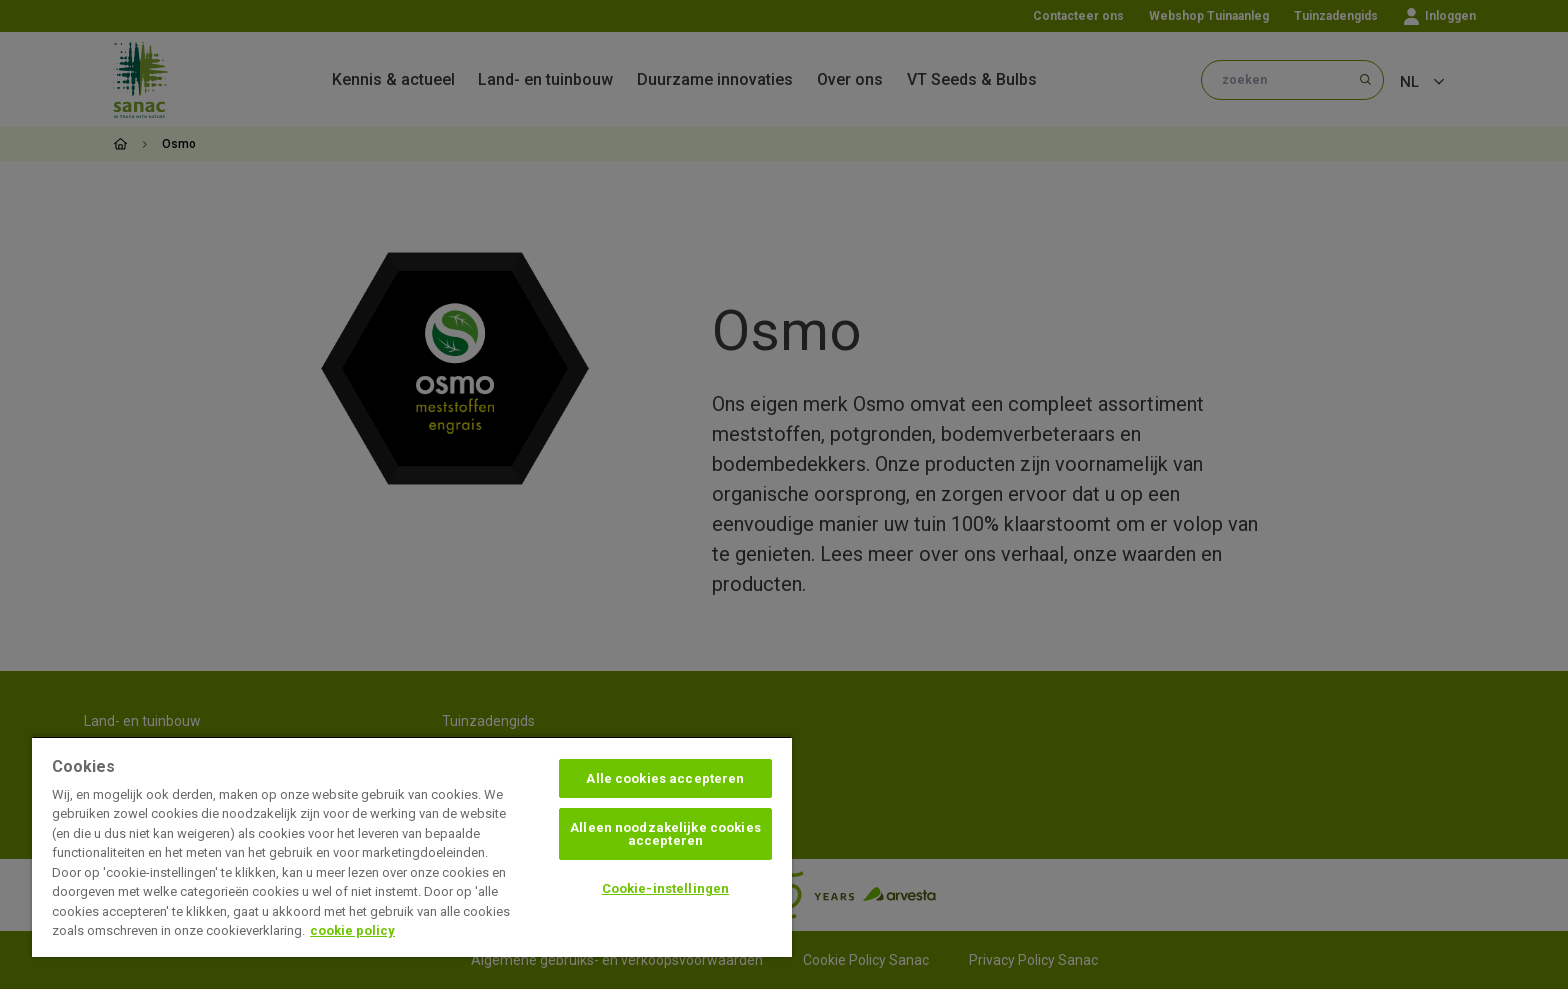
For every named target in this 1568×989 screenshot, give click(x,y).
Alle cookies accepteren (665, 778)
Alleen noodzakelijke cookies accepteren (665, 834)
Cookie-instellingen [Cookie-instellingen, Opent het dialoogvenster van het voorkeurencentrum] (665, 888)
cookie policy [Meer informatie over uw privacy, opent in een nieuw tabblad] (352, 930)
